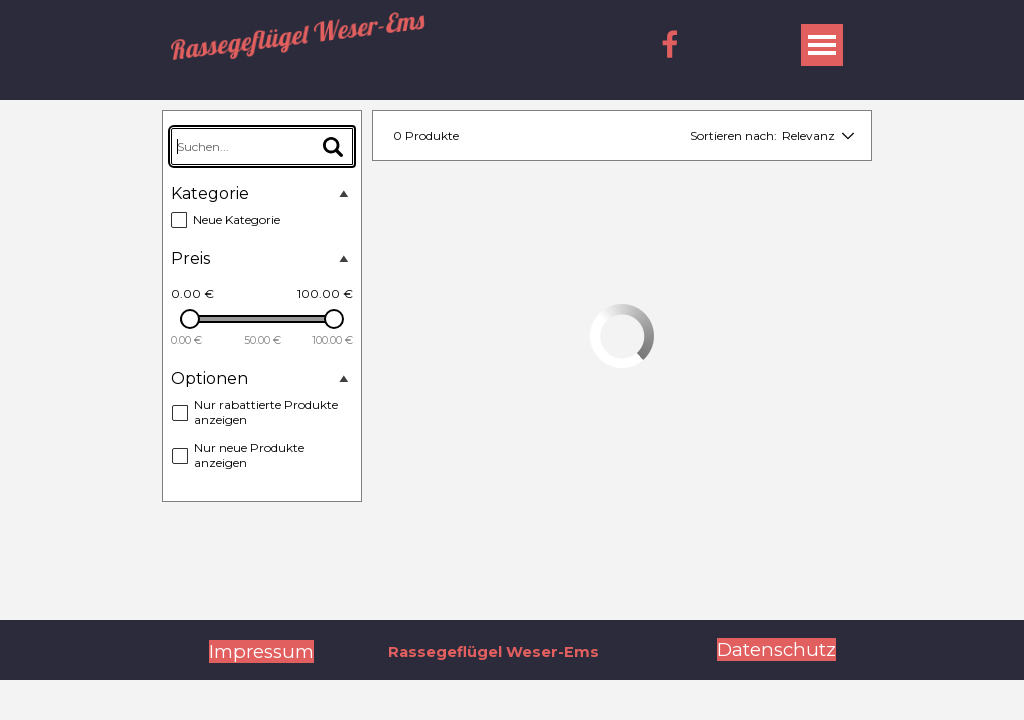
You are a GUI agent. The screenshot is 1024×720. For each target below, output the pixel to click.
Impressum (261, 651)
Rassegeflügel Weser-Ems (297, 35)
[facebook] (670, 44)
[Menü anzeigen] (822, 45)
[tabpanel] (261, 652)
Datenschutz (776, 649)
